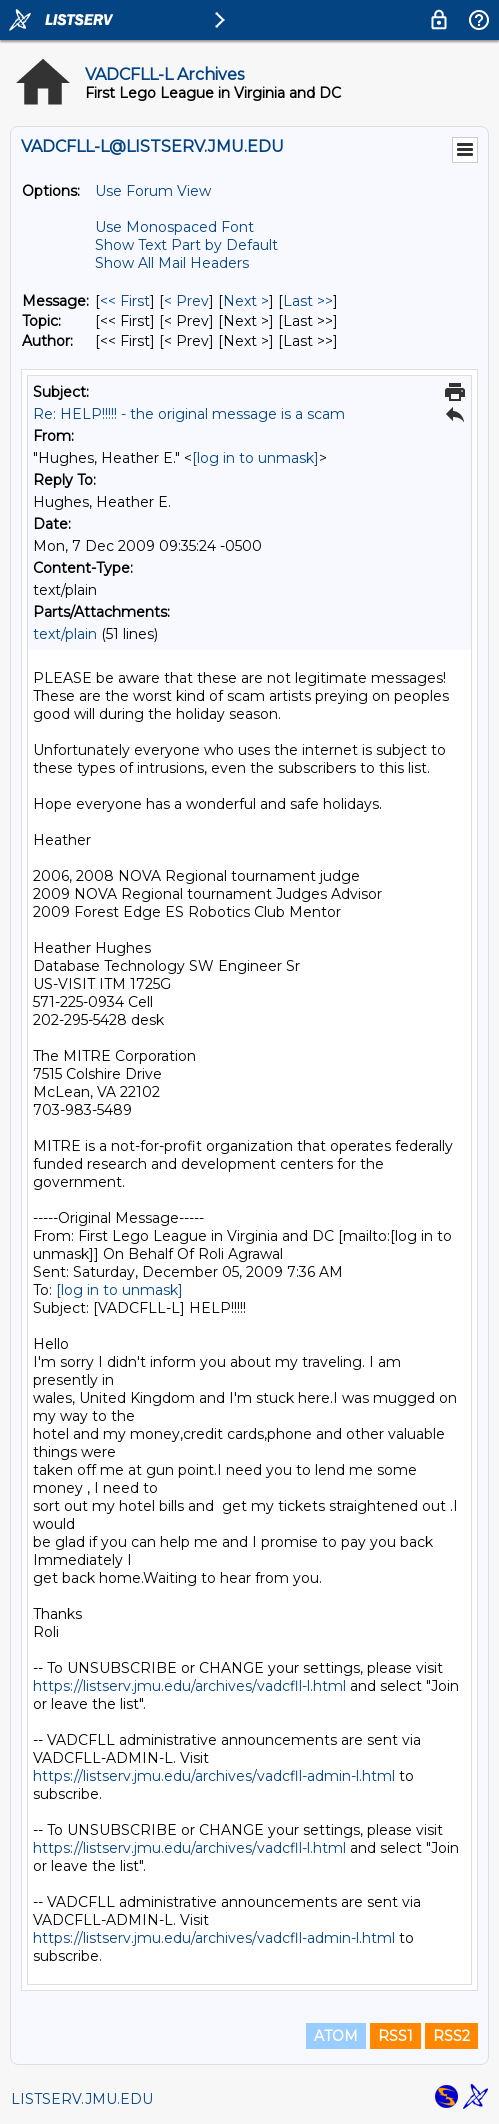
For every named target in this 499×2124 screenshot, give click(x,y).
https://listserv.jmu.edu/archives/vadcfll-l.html (189, 1686)
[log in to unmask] (255, 458)
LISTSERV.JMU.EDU (82, 2099)
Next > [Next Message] (246, 301)
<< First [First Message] (125, 301)
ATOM (336, 2036)
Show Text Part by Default (186, 245)
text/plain (65, 634)
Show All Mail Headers (172, 263)
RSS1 (395, 2036)
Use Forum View (153, 191)
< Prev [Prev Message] (186, 301)
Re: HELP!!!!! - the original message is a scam (189, 414)
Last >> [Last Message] (308, 301)
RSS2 (451, 2036)
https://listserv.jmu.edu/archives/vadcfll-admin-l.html (214, 1776)
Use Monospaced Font (174, 227)
